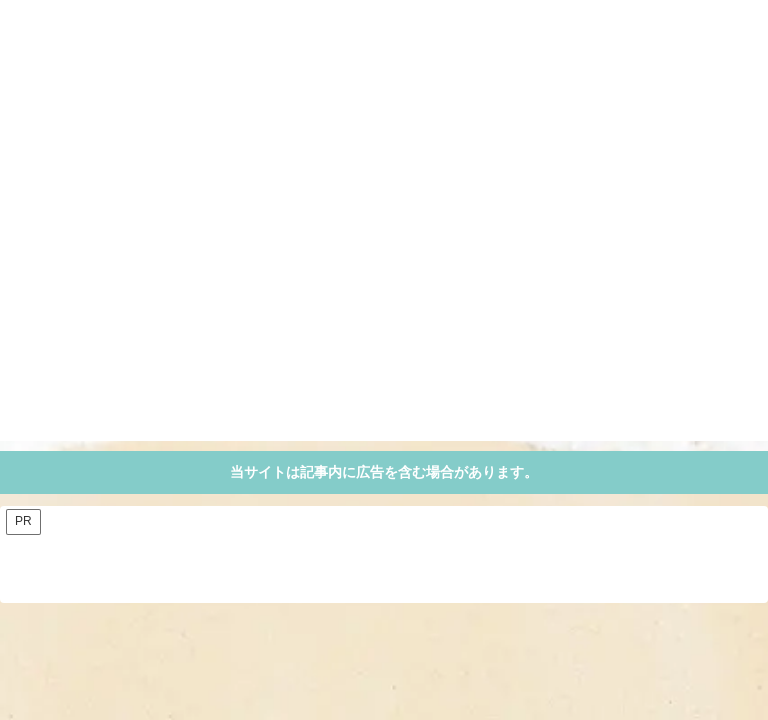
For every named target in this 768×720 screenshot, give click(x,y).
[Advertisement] (384, 301)
